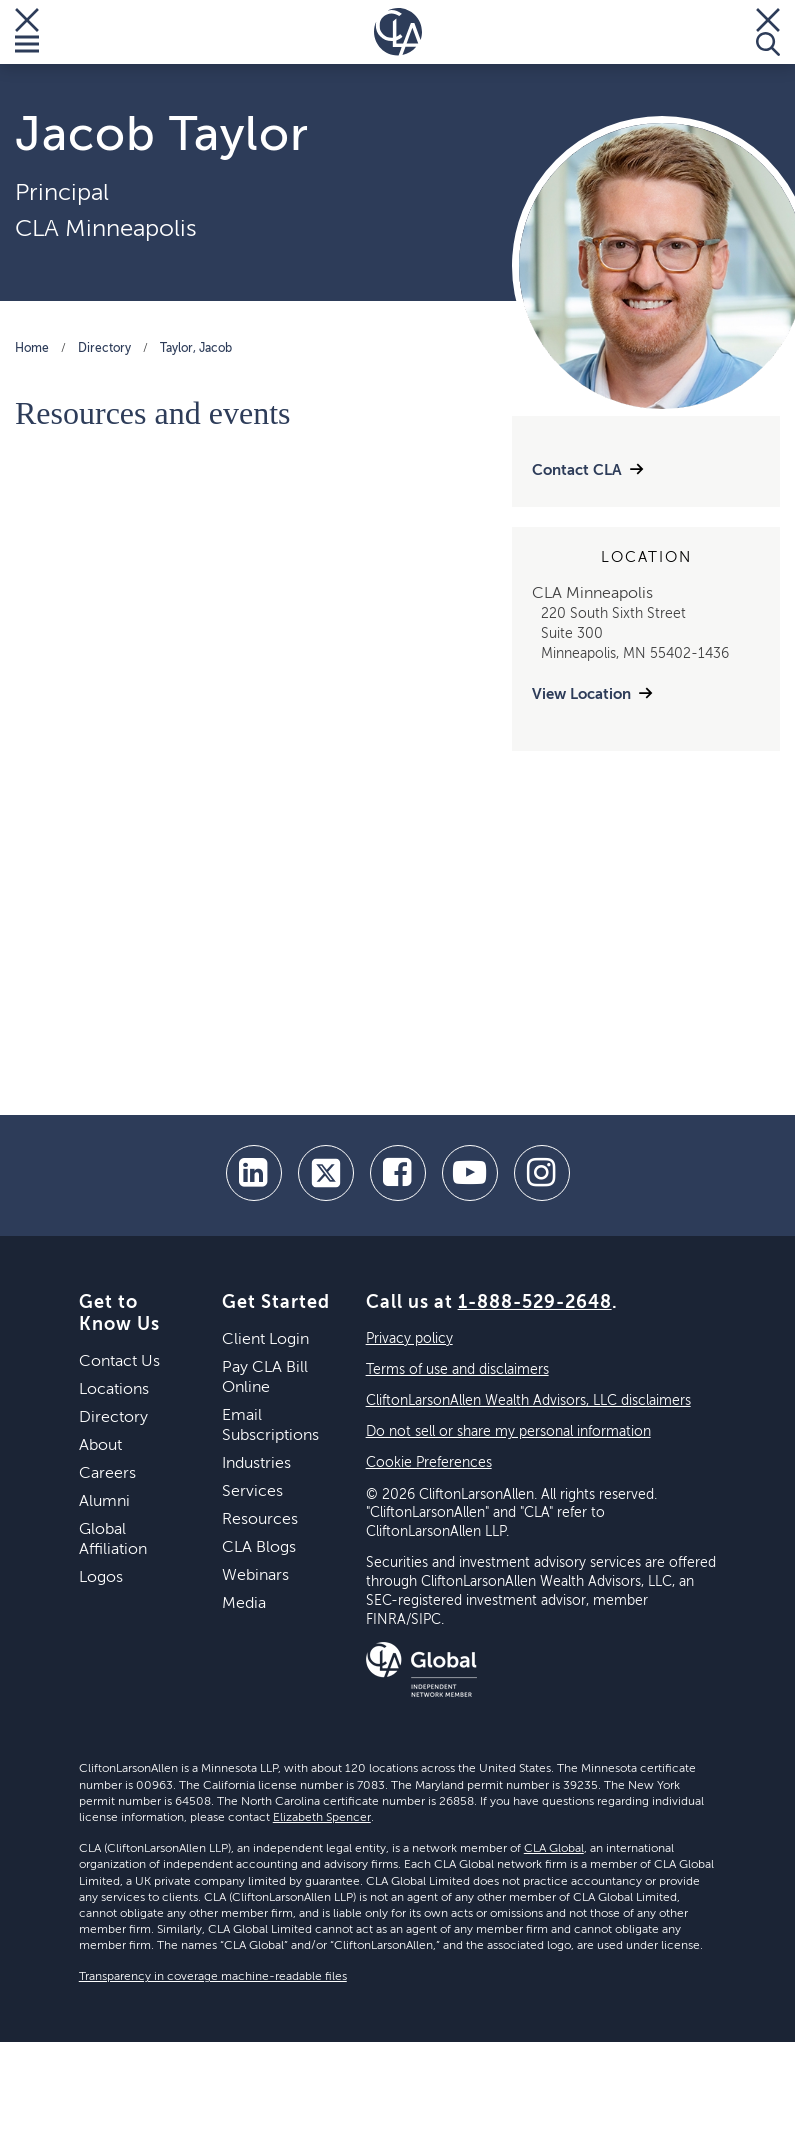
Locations (114, 1390)
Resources (260, 1520)
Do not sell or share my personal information (508, 1432)
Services (252, 1492)
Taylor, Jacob (196, 349)
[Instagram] (542, 1173)
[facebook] (398, 1173)
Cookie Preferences (429, 1463)
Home (32, 349)
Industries (256, 1464)
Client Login (265, 1340)
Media (244, 1604)
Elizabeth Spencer (322, 1818)
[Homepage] (398, 32)
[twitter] (326, 1173)
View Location (581, 694)
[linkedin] (254, 1173)
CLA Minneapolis (106, 229)
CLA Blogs (259, 1548)
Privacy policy (409, 1339)
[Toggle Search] (768, 32)
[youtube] (470, 1173)
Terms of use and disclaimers (457, 1370)
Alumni (104, 1502)
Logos (101, 1578)
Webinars (255, 1576)
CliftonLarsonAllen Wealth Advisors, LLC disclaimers (528, 1401)
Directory (104, 349)
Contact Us (119, 1362)
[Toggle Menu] (27, 32)
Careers (107, 1474)
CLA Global (554, 1849)
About (100, 1446)
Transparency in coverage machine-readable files (213, 1977)
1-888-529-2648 (535, 1303)
